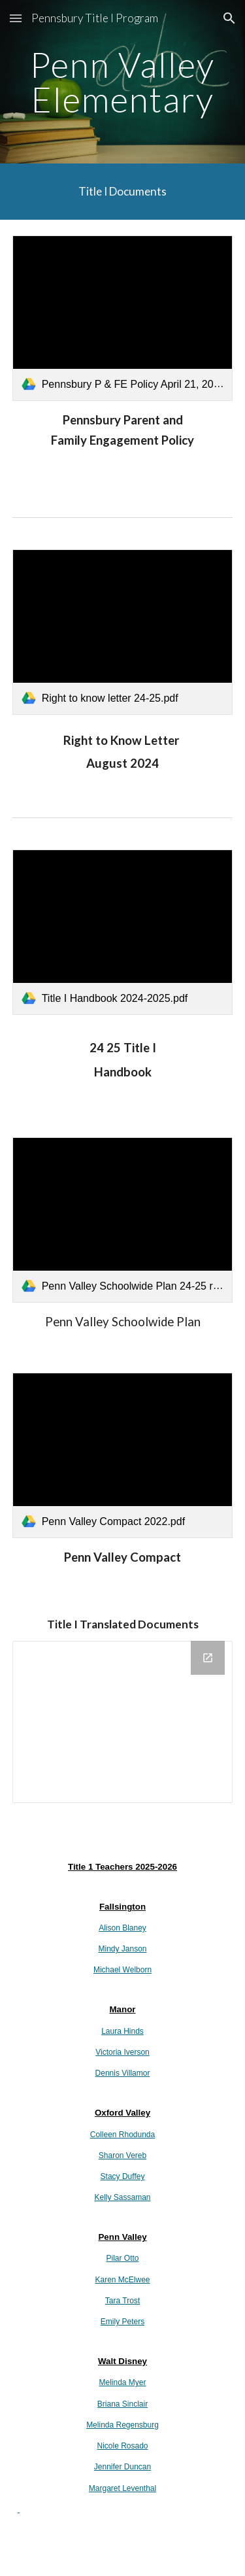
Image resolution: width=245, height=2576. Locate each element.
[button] (15, 18)
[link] (122, 318)
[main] (122, 82)
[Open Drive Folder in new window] (208, 1658)
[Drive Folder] (122, 1722)
